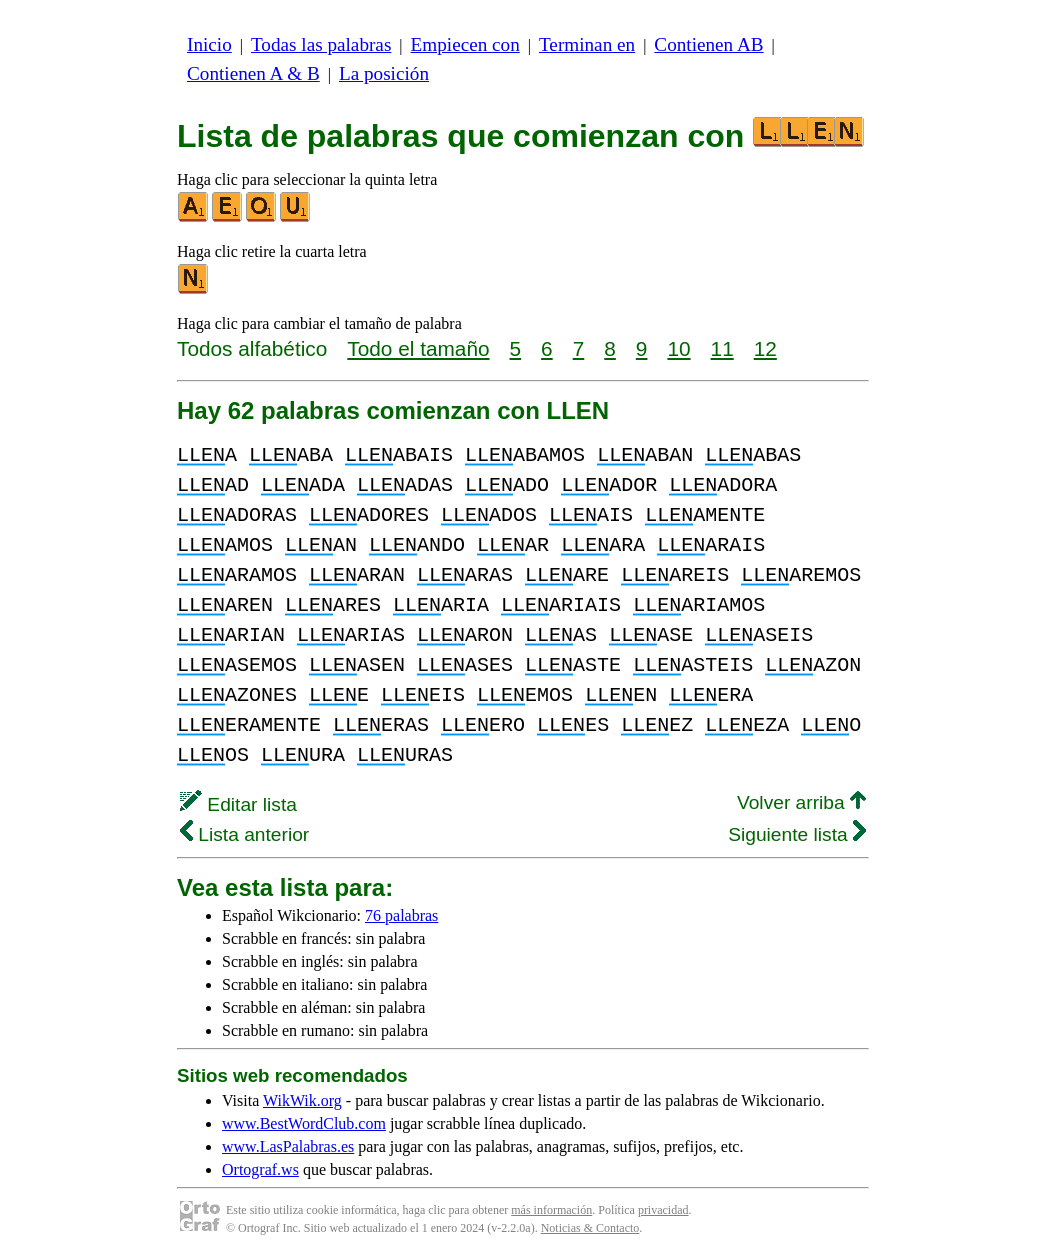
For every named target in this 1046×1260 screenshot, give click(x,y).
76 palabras (401, 915)
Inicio (209, 44)
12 (765, 348)
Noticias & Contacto (590, 1228)
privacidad (663, 1210)
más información (551, 1210)
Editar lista (238, 804)
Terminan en (587, 44)
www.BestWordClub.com (304, 1123)
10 (678, 348)
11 (722, 348)
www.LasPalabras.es (288, 1146)
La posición (384, 73)
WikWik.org (302, 1100)
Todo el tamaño (418, 348)
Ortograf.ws (260, 1169)
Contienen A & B (253, 73)
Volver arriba (801, 802)
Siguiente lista (797, 834)
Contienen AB (708, 44)
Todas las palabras (321, 44)
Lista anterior (244, 834)
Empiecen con (465, 44)
